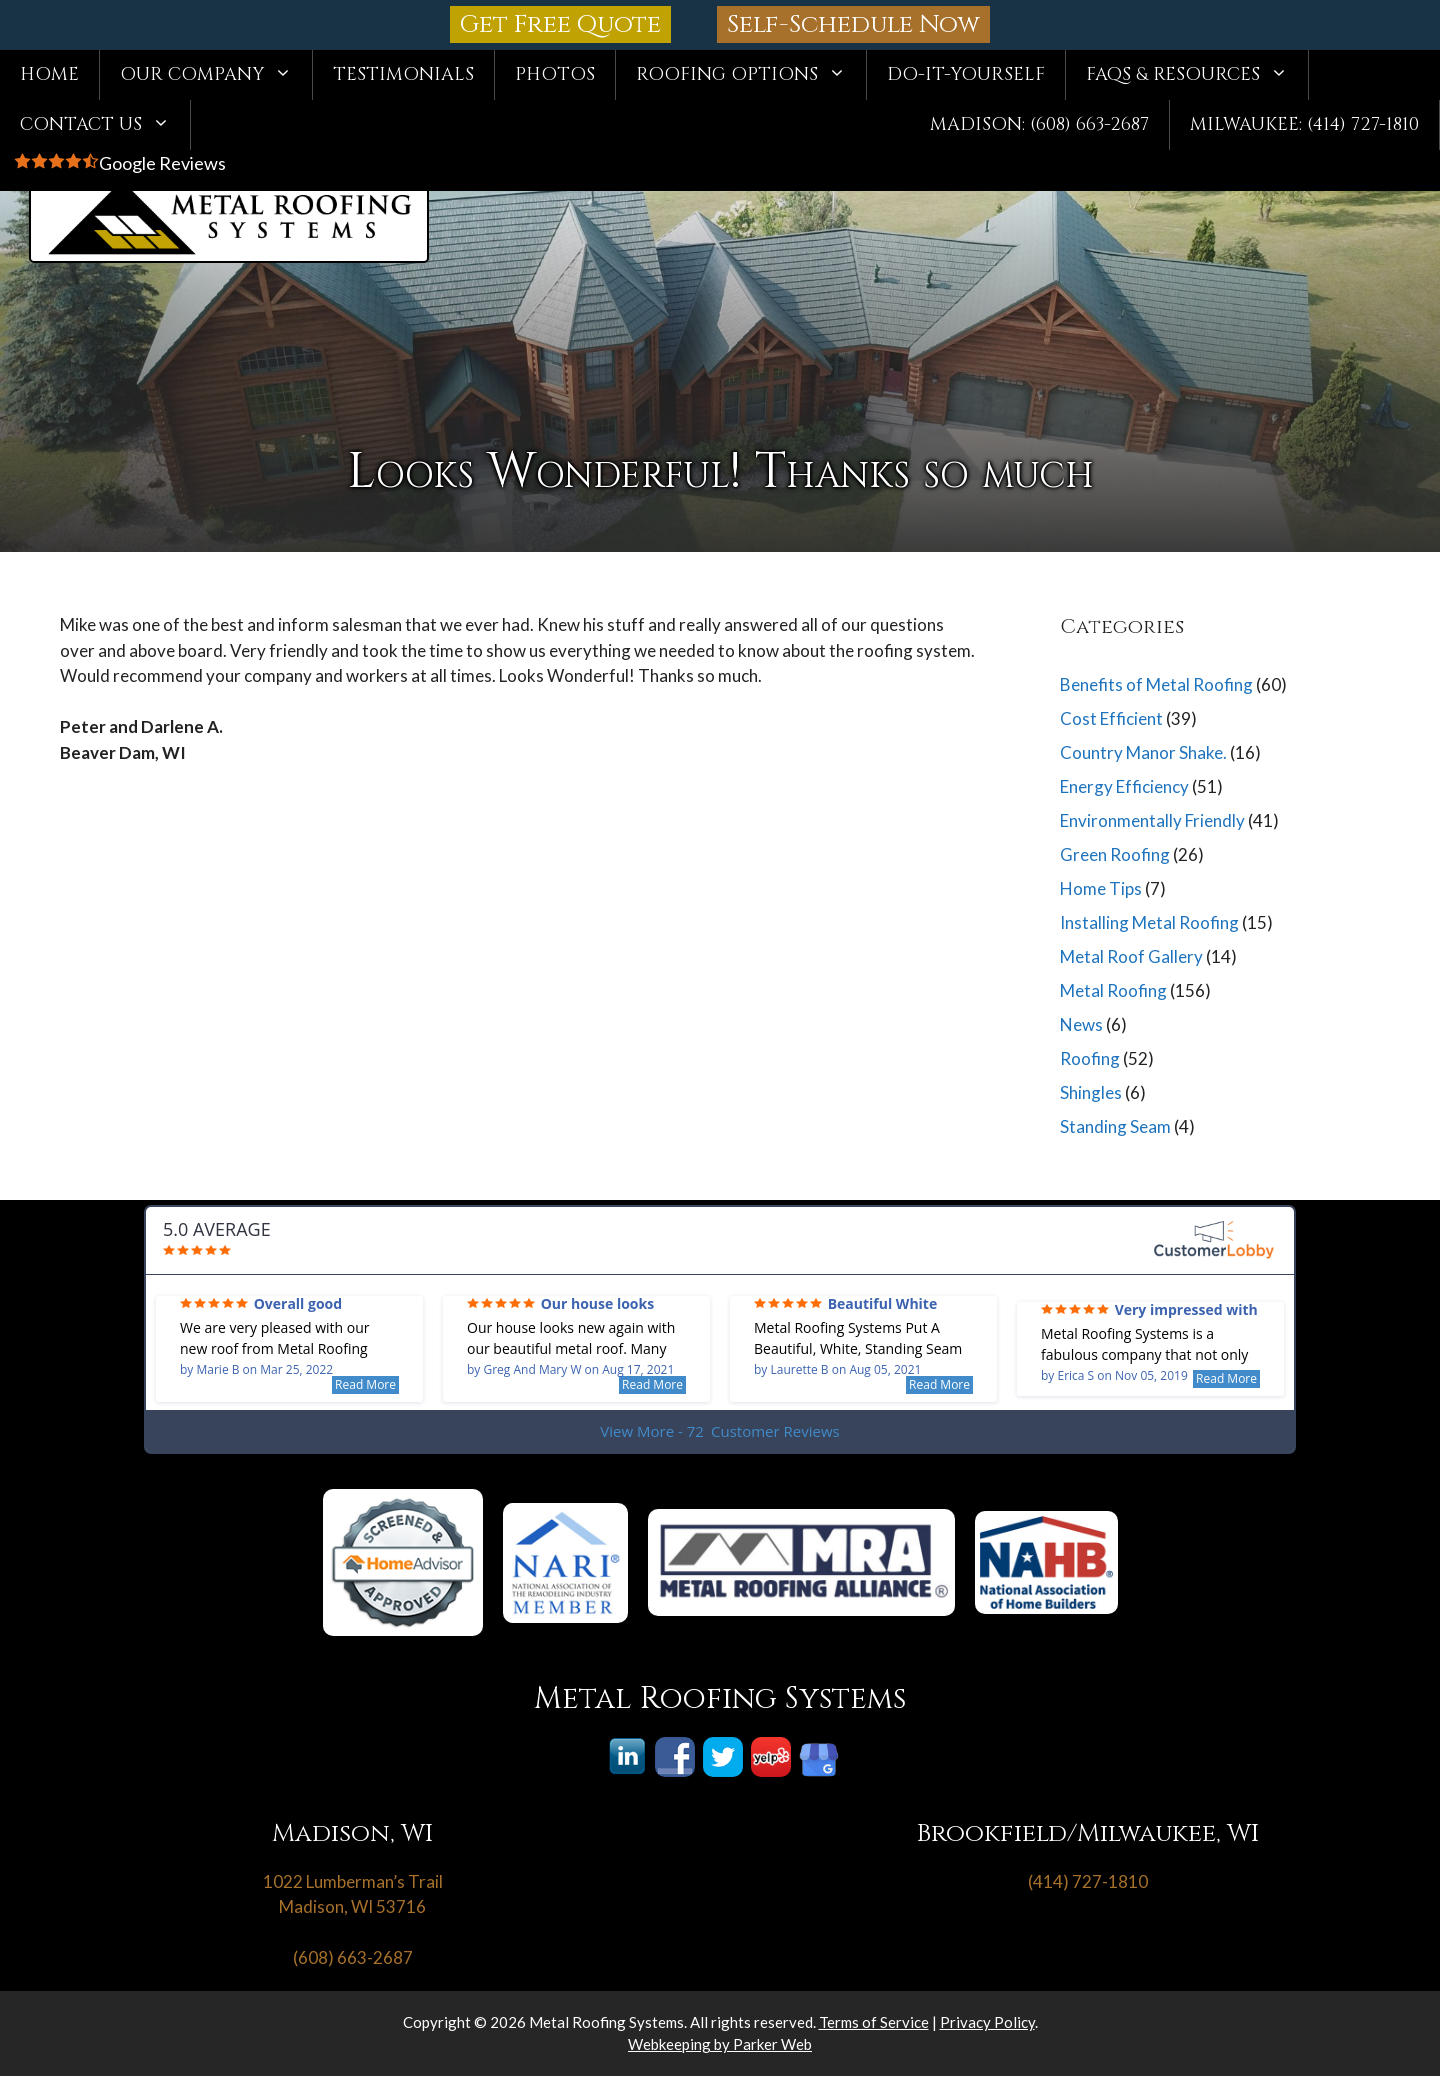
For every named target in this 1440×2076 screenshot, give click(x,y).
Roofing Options (751, 75)
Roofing (1090, 1058)
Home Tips (1101, 888)
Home (49, 74)
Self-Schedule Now (853, 24)
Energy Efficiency (1124, 786)
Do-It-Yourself (966, 74)
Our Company (216, 75)
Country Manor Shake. (1143, 752)
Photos (555, 74)
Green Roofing (1115, 854)
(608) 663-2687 (353, 1957)
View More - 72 (719, 1431)
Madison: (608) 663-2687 (1039, 124)
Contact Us (105, 125)
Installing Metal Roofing (1149, 922)
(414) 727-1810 (1088, 1881)
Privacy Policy (987, 2022)
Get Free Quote (560, 24)
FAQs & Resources (1197, 75)
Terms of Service (874, 2022)
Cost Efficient (1111, 718)
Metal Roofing (1113, 990)
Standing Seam (1115, 1126)
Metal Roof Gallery (1131, 956)
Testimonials (403, 74)
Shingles (1091, 1092)
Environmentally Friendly (1152, 820)
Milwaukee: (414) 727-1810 (1304, 124)
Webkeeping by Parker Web (720, 2044)
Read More (365, 1384)
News (1081, 1024)
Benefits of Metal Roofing (1156, 684)
